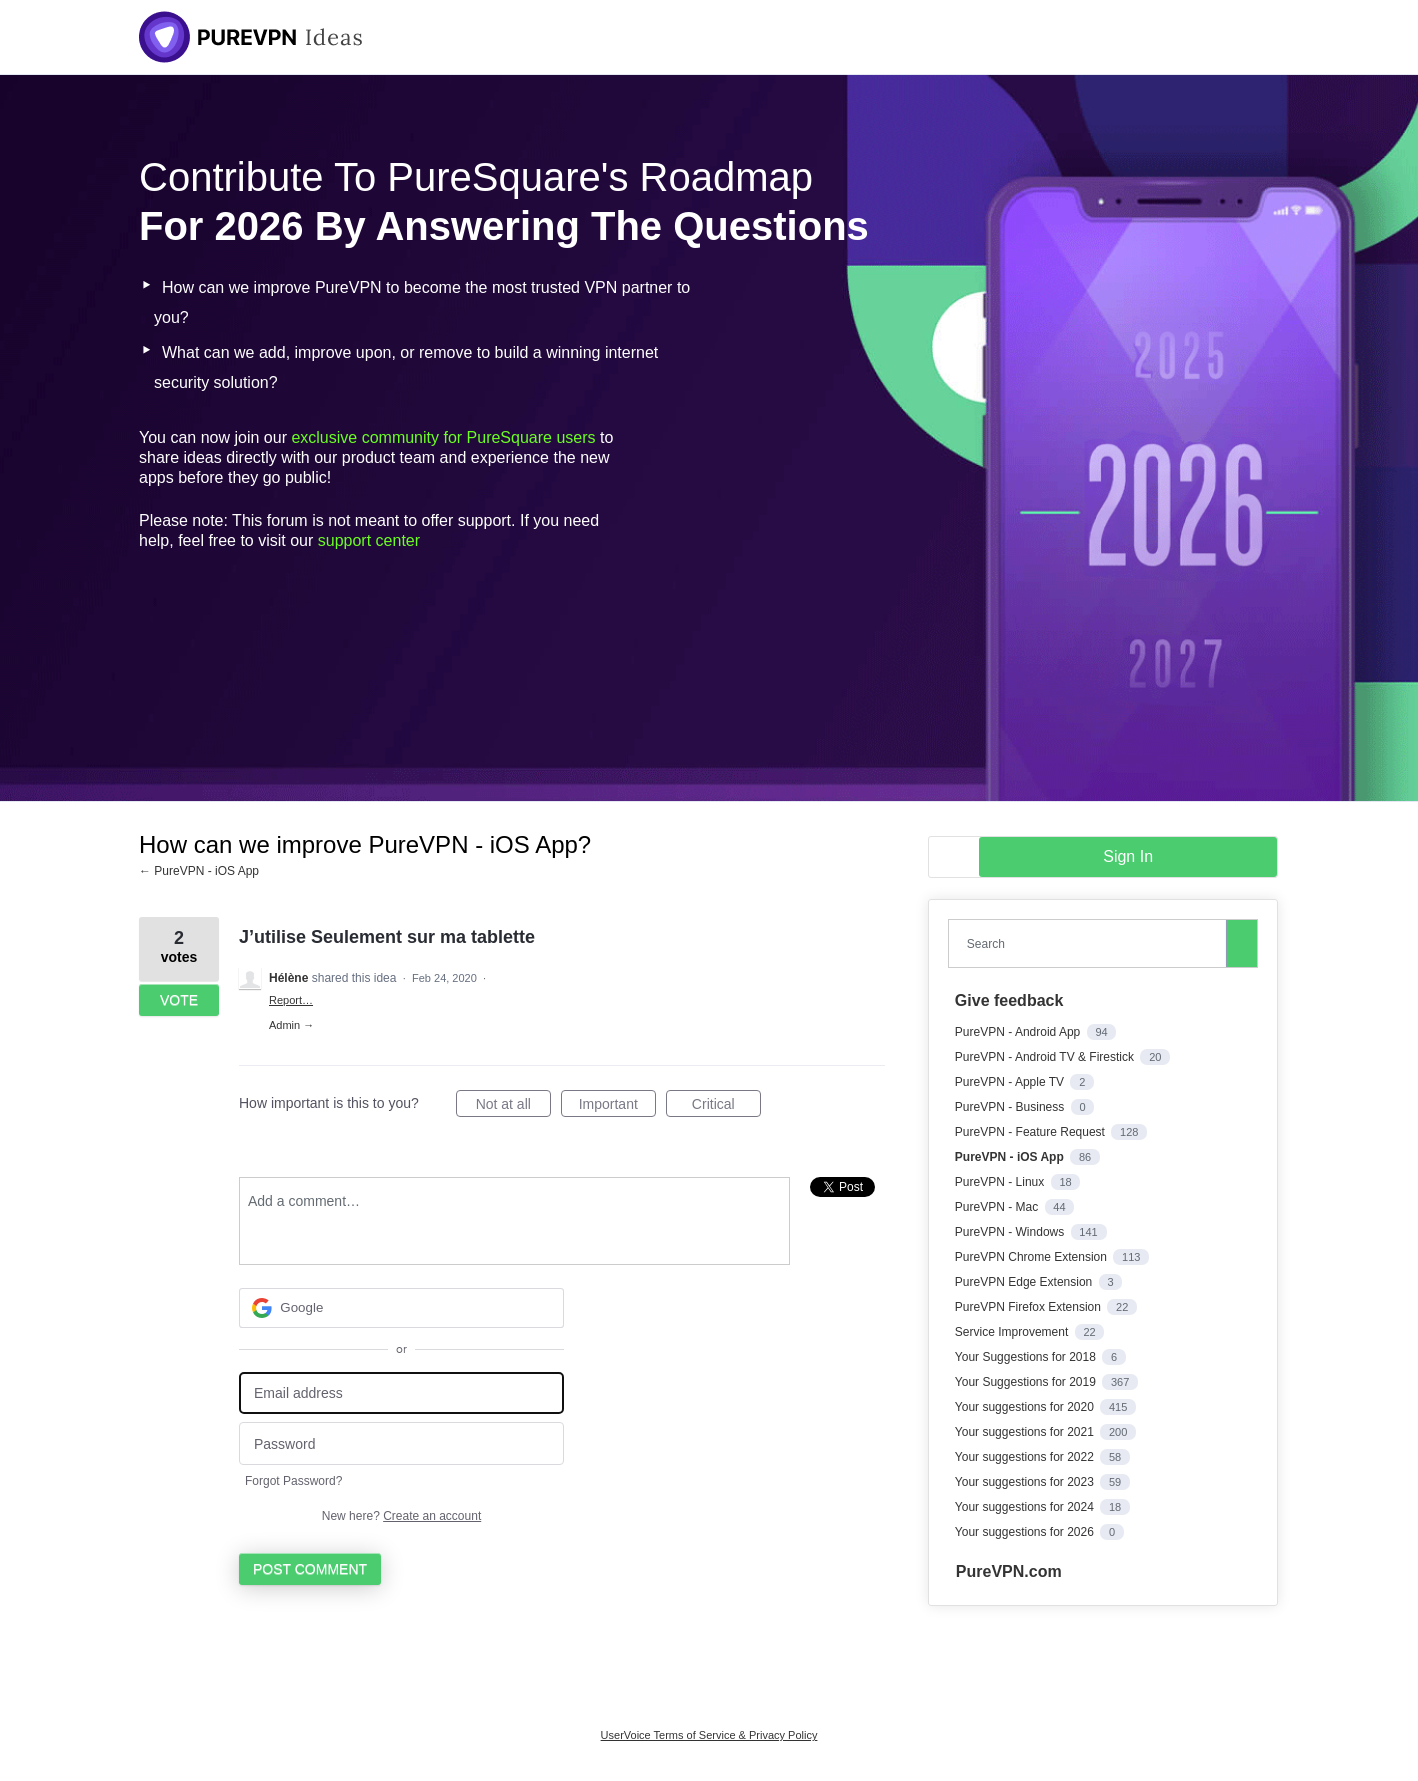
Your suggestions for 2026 (1026, 1532)
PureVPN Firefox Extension (1029, 1307)
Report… (291, 1000)
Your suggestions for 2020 (1026, 1407)
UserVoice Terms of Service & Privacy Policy (709, 1735)
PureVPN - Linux (1001, 1182)
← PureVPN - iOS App (199, 871)
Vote (179, 1000)
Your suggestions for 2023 (1026, 1482)
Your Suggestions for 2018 (1027, 1357)
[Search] (1242, 943)
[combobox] (1092, 943)
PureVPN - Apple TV (1011, 1082)
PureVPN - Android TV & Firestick (1046, 1057)
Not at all (513, 1107)
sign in (1128, 856)
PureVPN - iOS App (1011, 1157)
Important (617, 1107)
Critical (726, 1107)
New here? (401, 1516)
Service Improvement (1013, 1332)
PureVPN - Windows (1011, 1232)
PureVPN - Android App (1019, 1032)
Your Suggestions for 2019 (1027, 1382)
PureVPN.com (1009, 1571)
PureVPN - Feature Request (1031, 1132)
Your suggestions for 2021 (1026, 1432)
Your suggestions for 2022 (1026, 1457)
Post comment (310, 1569)
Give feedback (1009, 1000)
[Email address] (401, 1393)
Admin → (291, 1025)
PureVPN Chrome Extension (1032, 1257)
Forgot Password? (293, 1481)
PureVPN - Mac (998, 1207)
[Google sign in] (401, 1308)
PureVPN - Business (1011, 1107)
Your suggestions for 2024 (1026, 1507)
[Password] (401, 1443)
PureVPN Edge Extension (1025, 1282)
